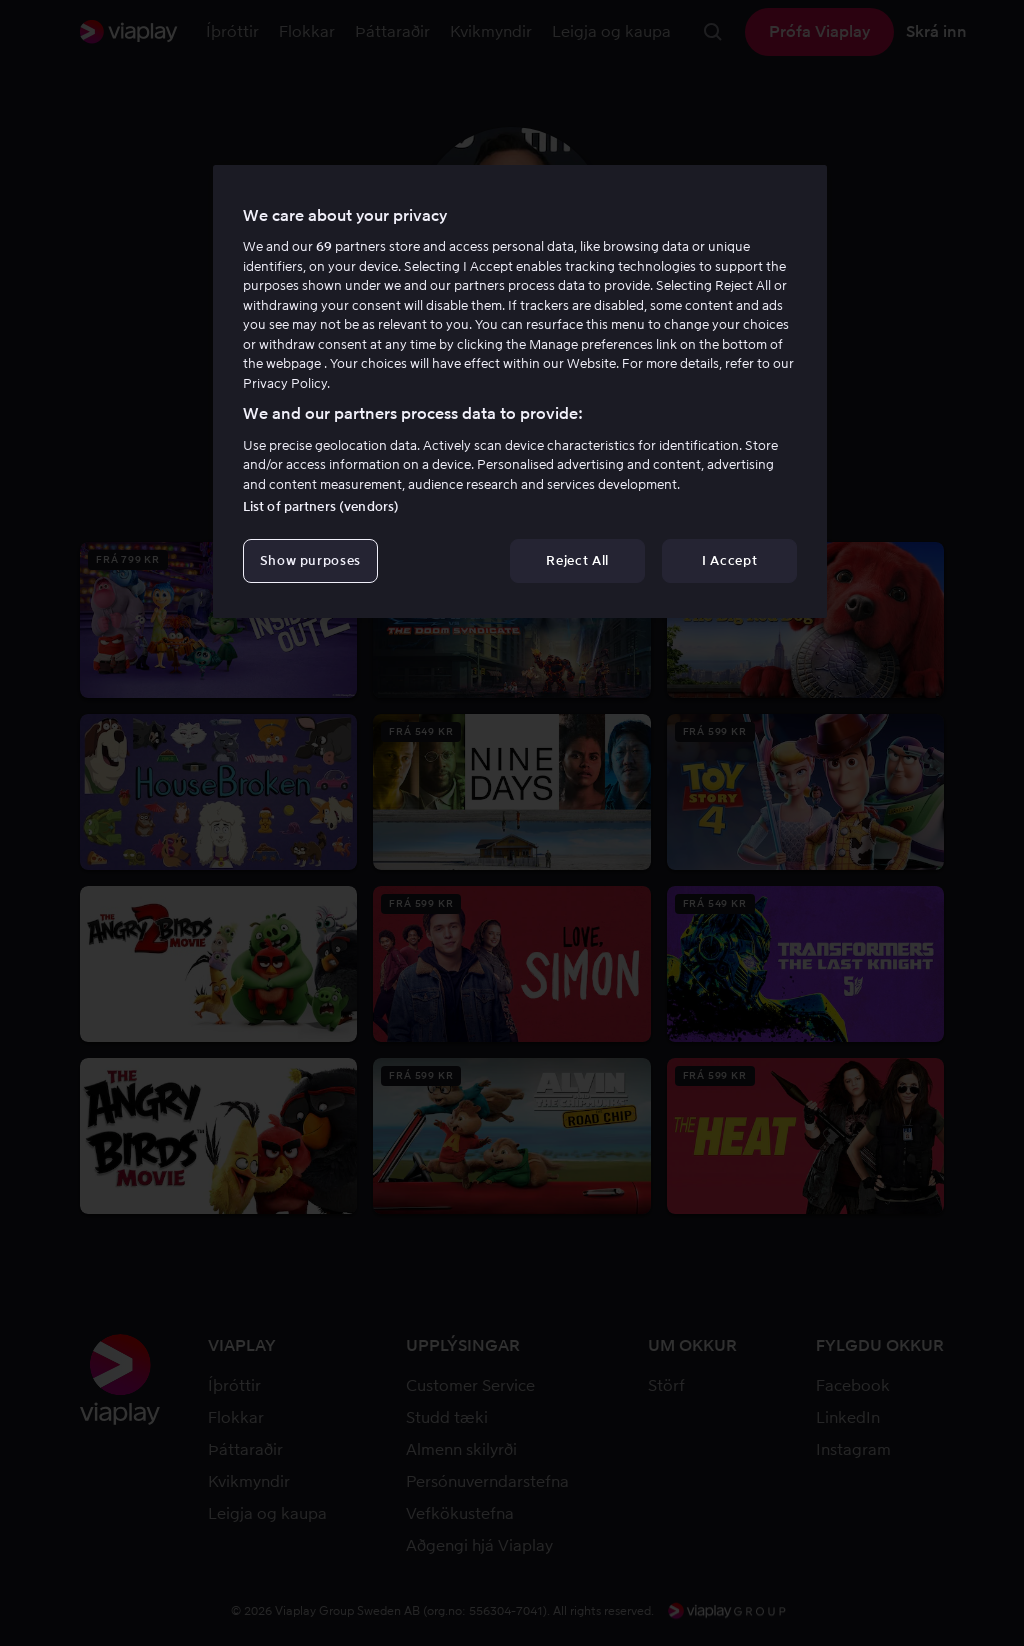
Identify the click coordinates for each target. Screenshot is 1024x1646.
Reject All (577, 560)
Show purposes (310, 560)
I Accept (729, 560)
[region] (520, 392)
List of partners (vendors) (321, 506)
